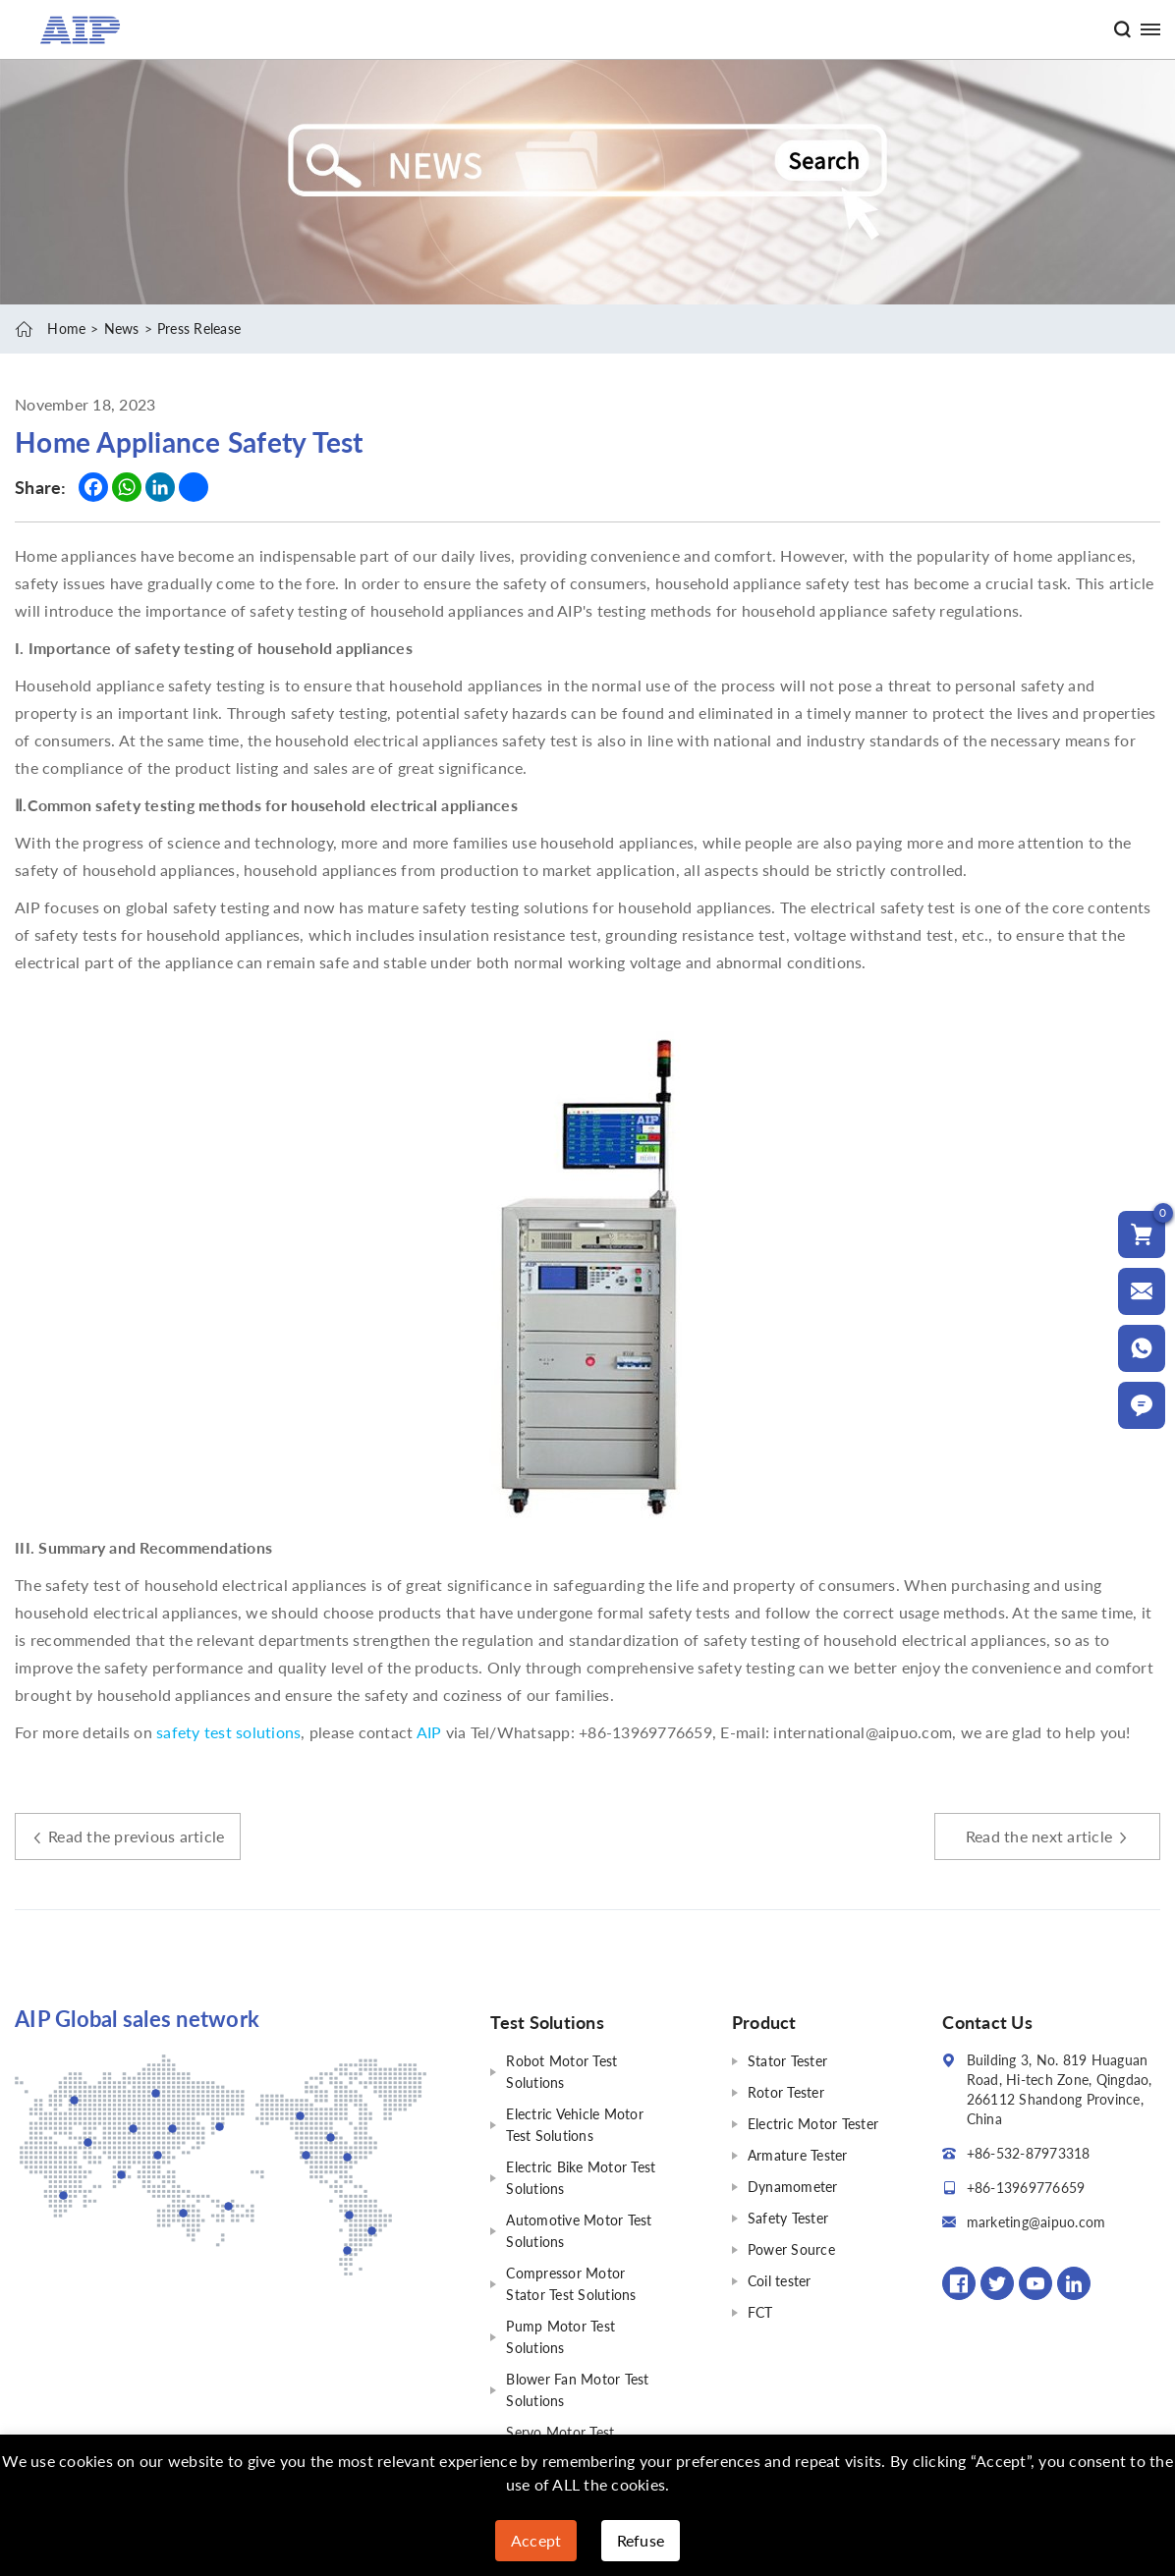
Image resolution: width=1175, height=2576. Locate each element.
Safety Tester (788, 2218)
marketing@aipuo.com (1036, 2222)
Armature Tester (798, 2155)
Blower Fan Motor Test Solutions (577, 2390)
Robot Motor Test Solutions (561, 2072)
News (122, 328)
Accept (536, 2540)
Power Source (791, 2249)
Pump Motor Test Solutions (560, 2337)
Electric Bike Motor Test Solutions (580, 2178)
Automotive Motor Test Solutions (578, 2231)
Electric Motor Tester (813, 2123)
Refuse (641, 2540)
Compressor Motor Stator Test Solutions (571, 2284)
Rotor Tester (786, 2092)
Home (66, 328)
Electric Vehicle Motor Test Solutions (574, 2125)
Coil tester (779, 2281)
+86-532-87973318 (1029, 2153)
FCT (760, 2312)
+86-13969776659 (1026, 2187)
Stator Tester (787, 2061)
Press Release (199, 328)
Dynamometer (793, 2186)
